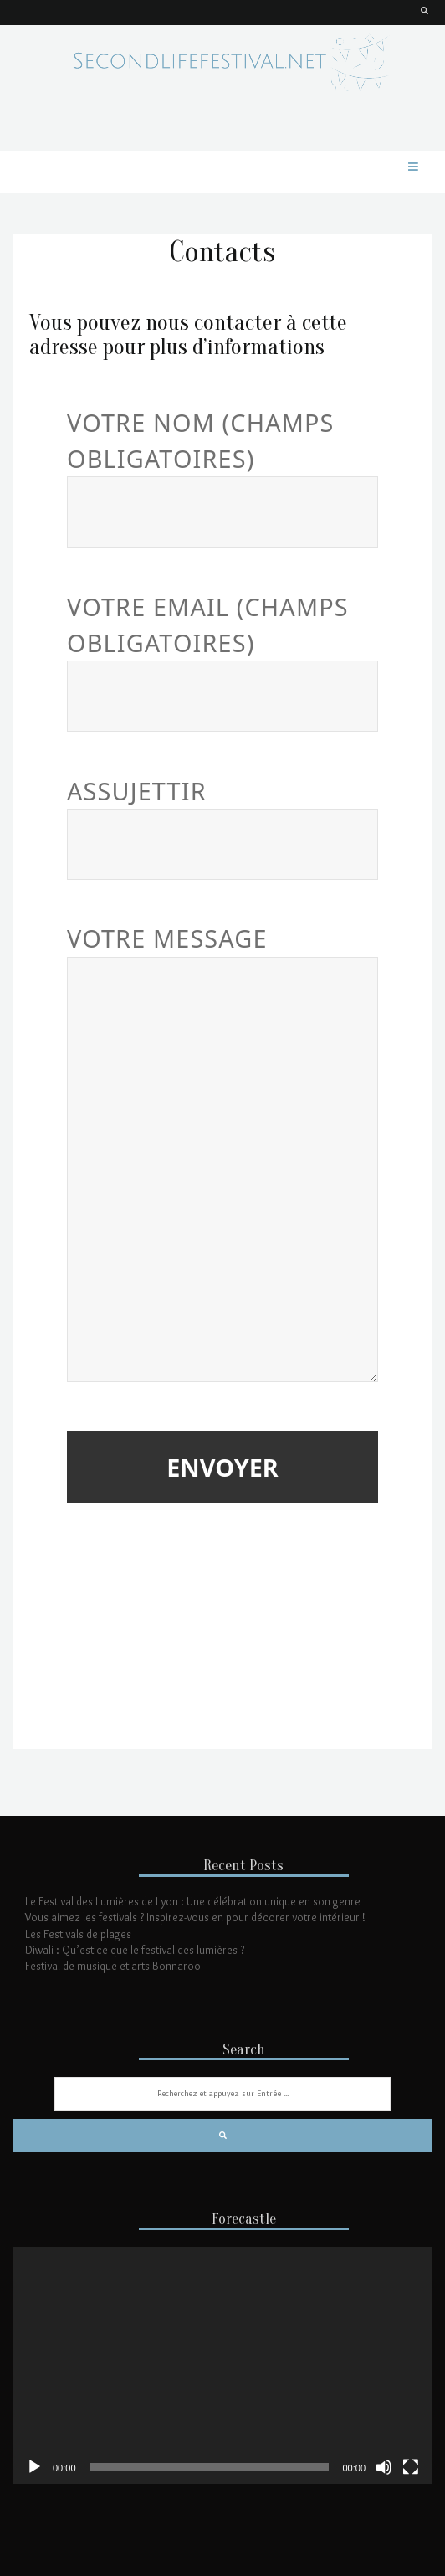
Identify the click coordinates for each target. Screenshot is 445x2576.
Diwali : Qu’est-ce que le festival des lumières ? (134, 1949)
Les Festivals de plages (78, 1934)
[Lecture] (34, 2467)
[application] (222, 2365)
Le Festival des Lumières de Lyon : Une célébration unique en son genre (193, 1901)
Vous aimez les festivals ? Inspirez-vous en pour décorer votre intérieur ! (195, 1917)
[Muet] (384, 2467)
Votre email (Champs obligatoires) (222, 652)
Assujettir (222, 818)
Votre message (222, 1155)
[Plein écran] (410, 2467)
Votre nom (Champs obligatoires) (222, 468)
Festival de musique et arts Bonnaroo (113, 1965)
